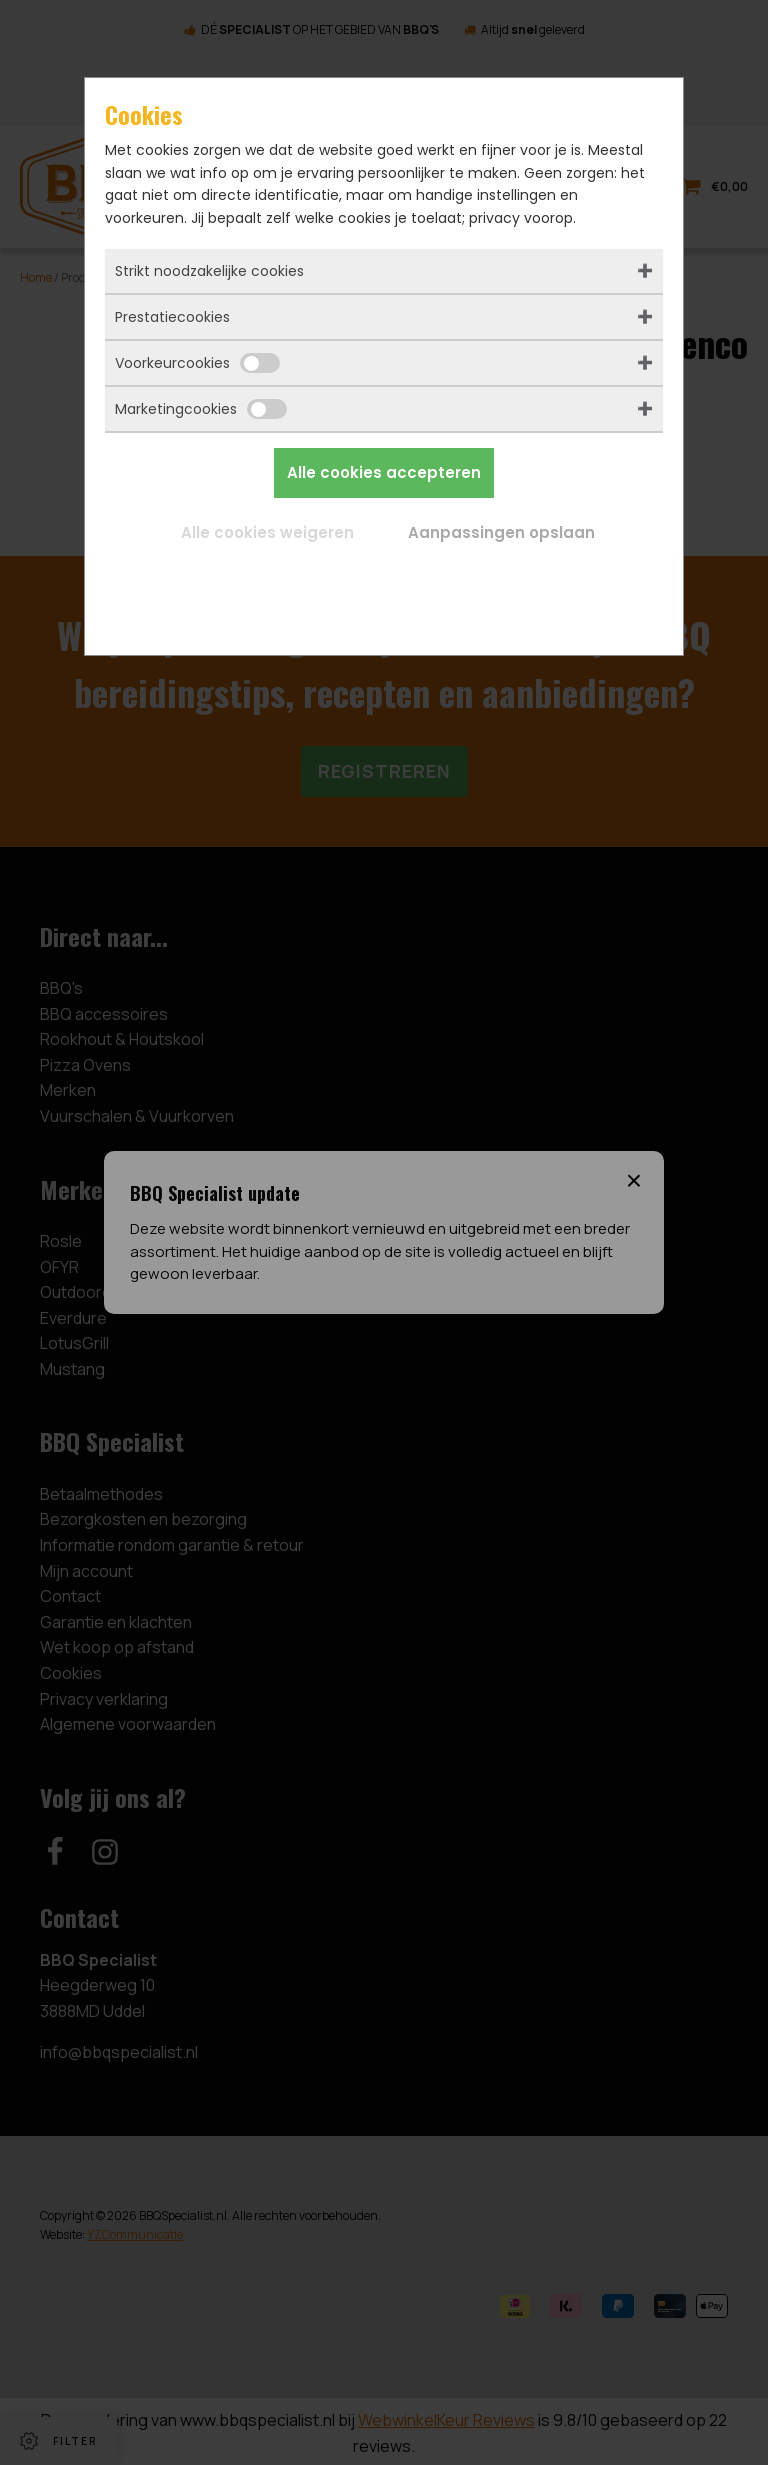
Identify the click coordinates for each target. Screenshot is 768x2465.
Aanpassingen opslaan (501, 532)
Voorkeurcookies (197, 363)
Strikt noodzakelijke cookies (209, 271)
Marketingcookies (201, 409)
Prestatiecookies (172, 317)
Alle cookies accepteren (384, 472)
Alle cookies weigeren (267, 532)
